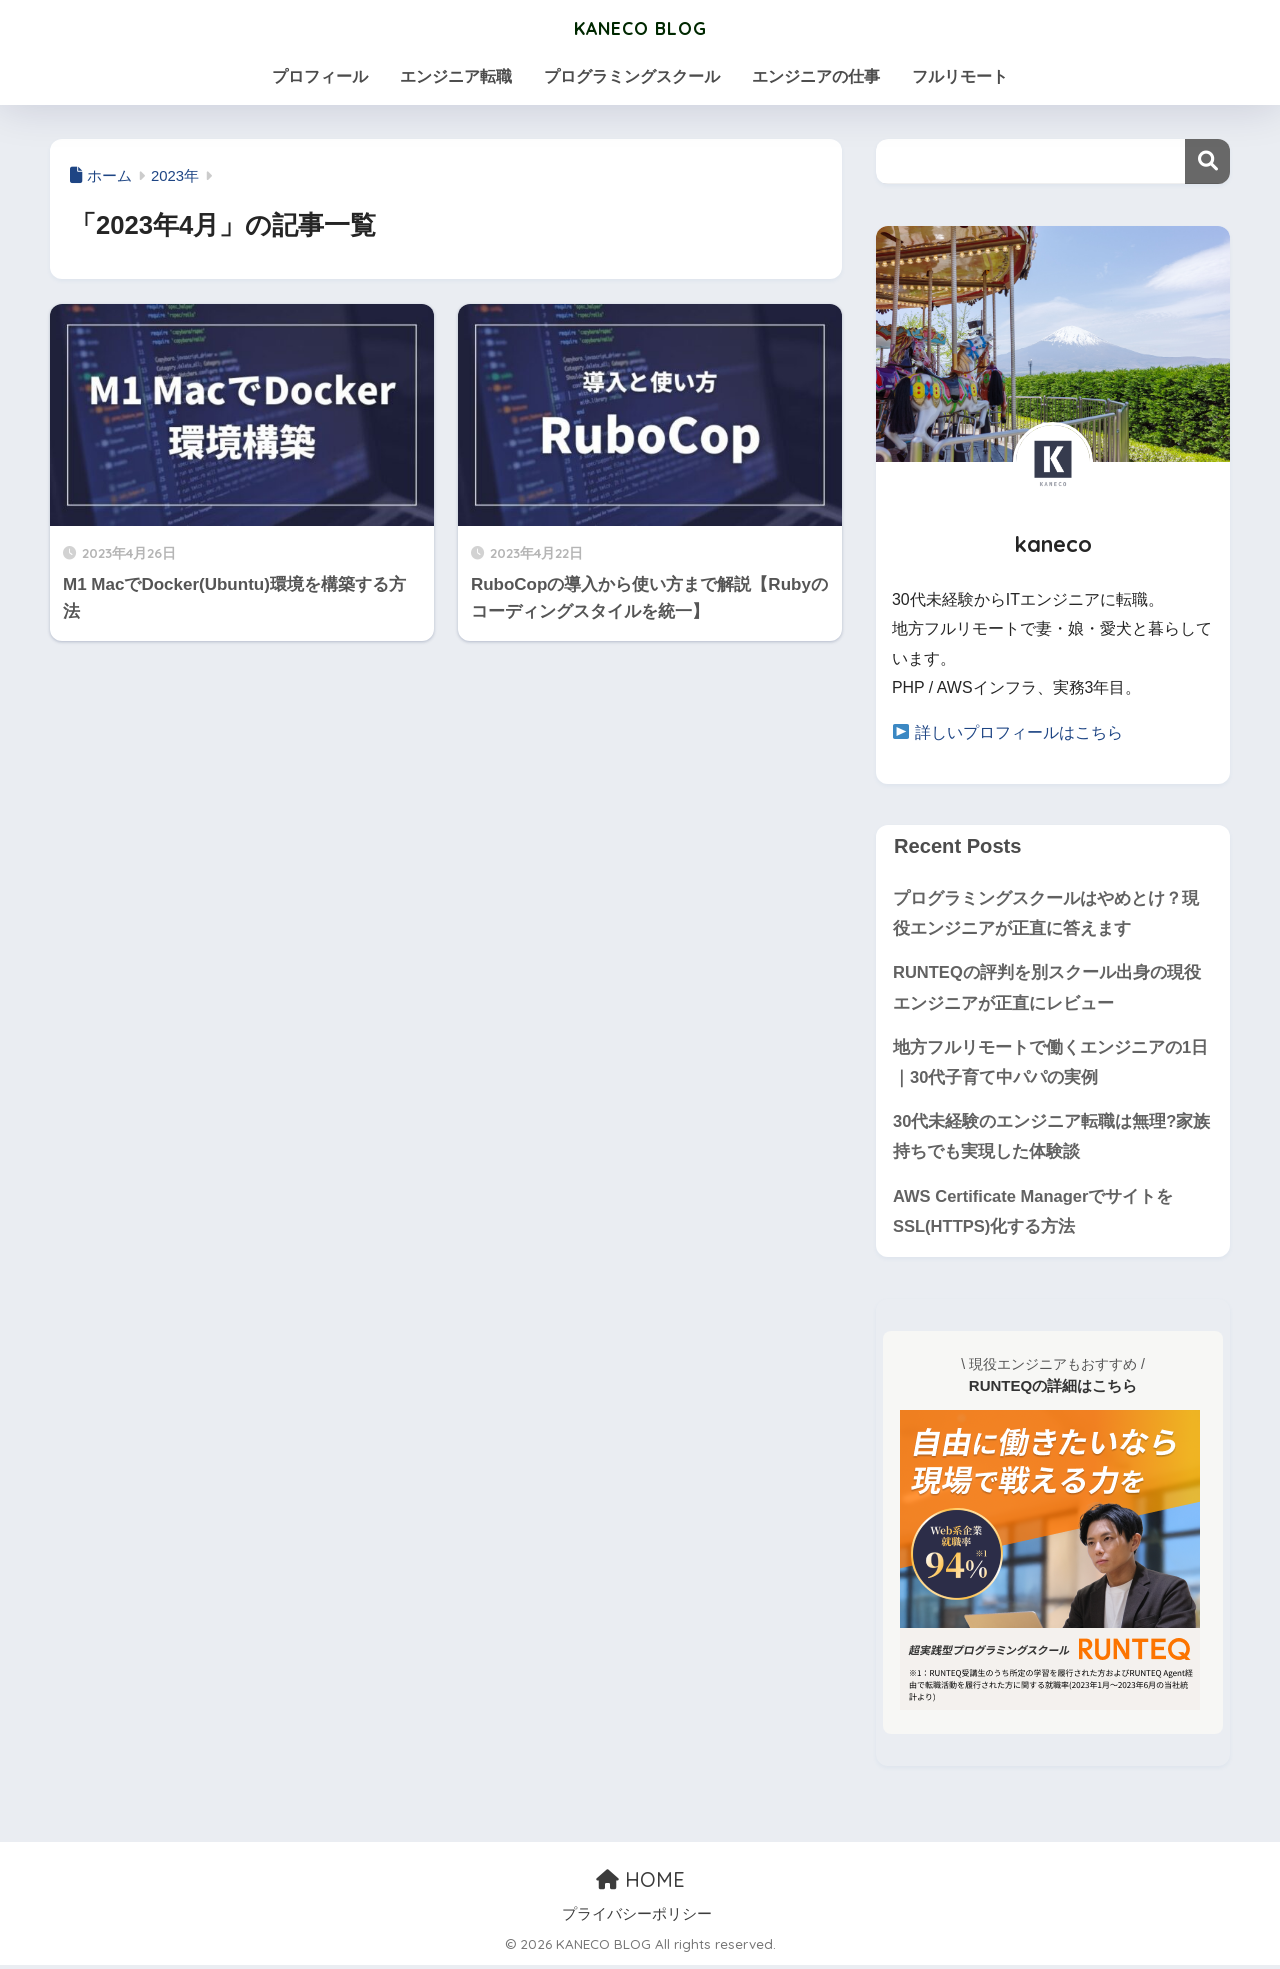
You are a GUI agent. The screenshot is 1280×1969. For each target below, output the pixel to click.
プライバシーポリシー (637, 1918)
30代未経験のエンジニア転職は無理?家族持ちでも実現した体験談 (1052, 1140)
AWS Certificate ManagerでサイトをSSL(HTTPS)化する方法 (1034, 1215)
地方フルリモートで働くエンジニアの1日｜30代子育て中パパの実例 (1050, 1064)
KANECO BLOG (640, 26)
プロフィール (320, 76)
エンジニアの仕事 (816, 76)
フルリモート (960, 76)
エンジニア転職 (456, 76)
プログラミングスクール (632, 76)
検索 (1207, 161)
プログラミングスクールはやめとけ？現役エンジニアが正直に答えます (1046, 913)
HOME (640, 1884)
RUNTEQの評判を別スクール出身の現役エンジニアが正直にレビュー (1047, 989)
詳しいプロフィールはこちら (1019, 732)
